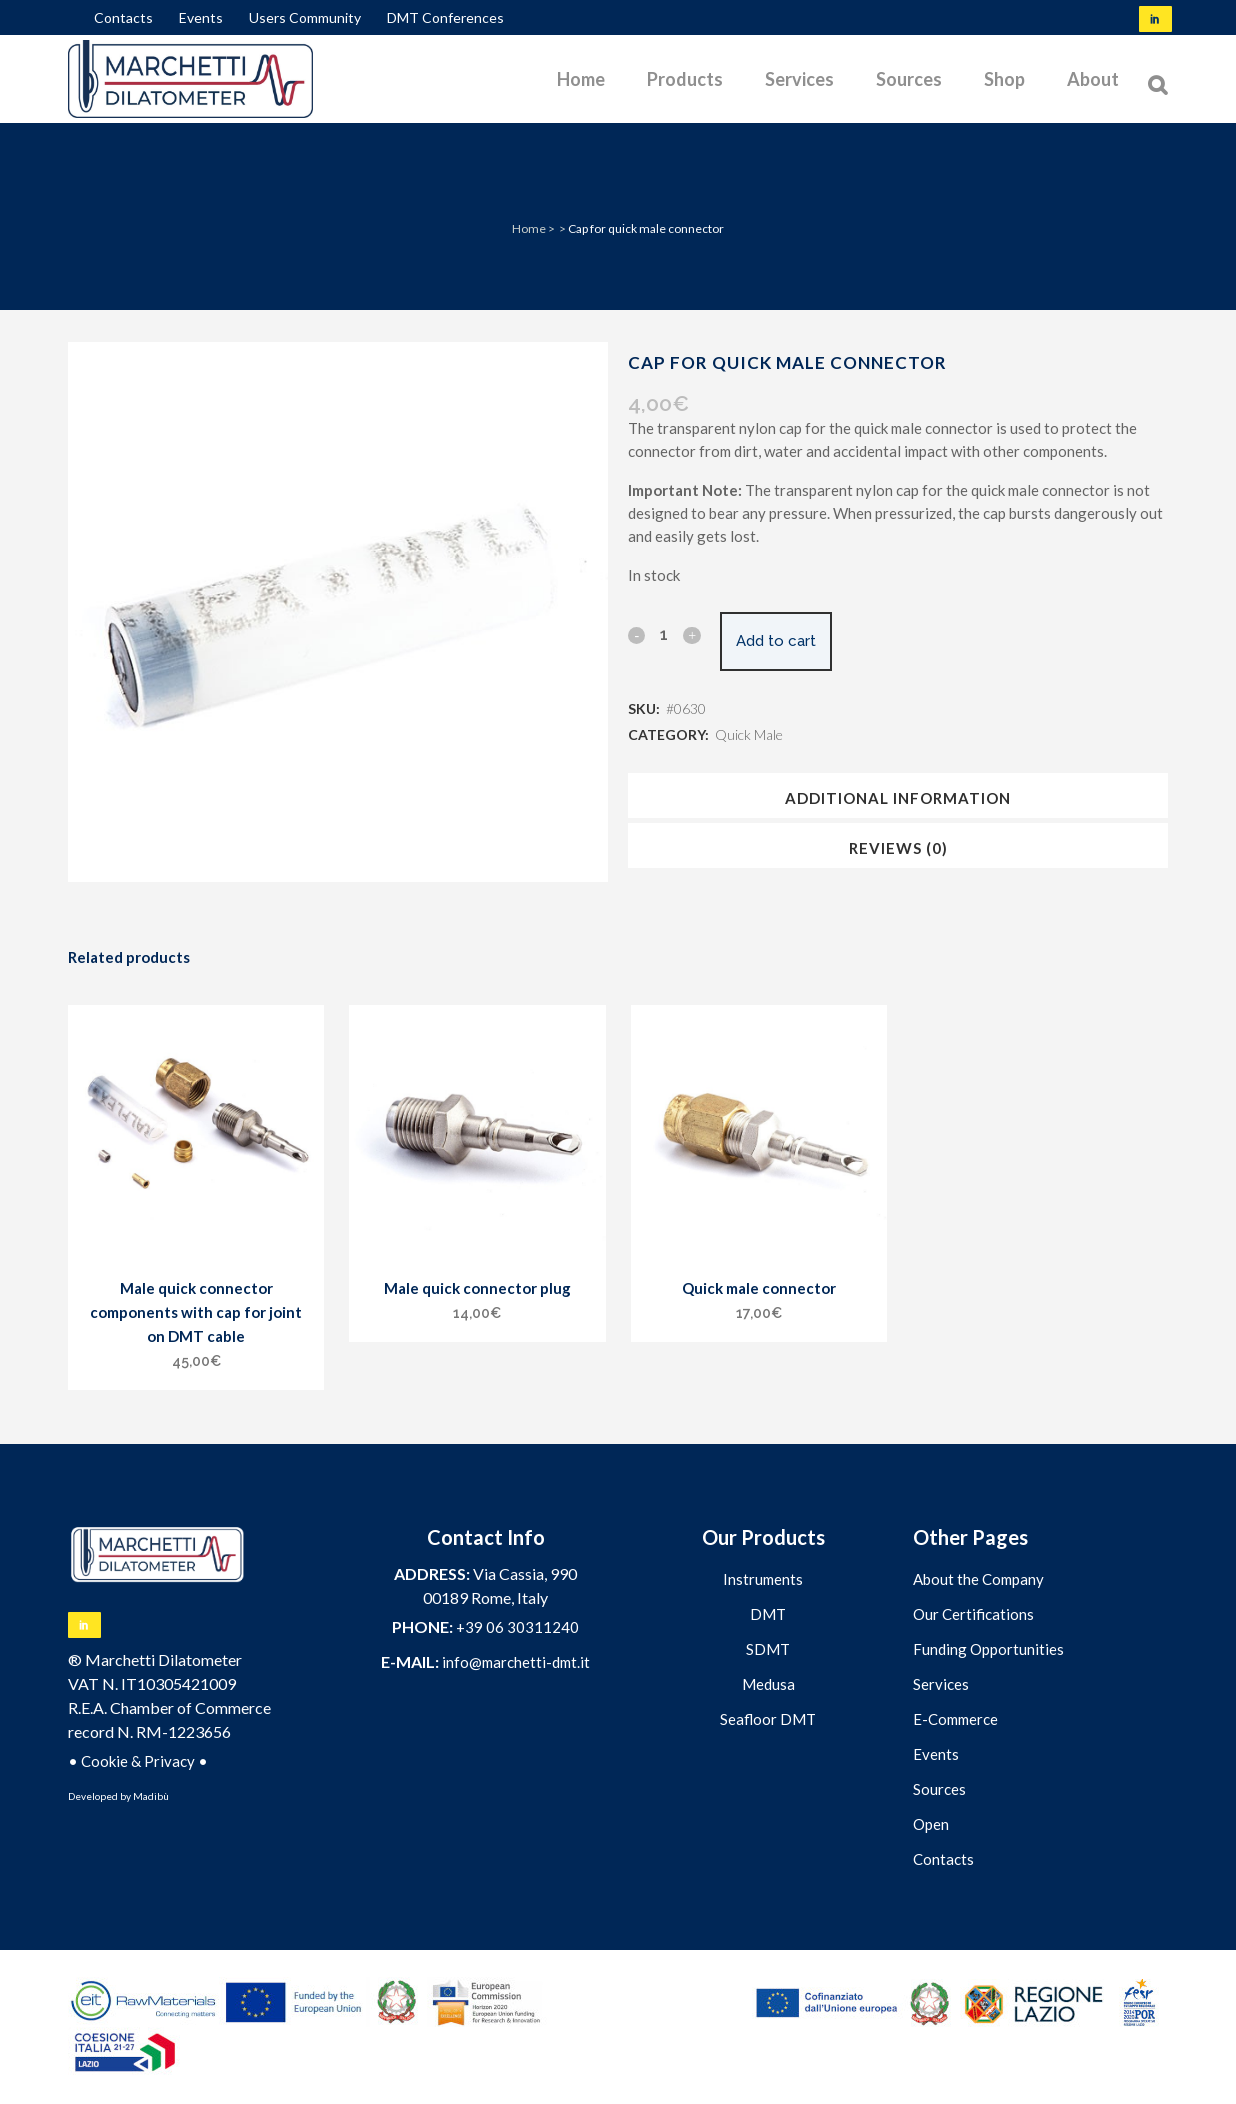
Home (529, 228)
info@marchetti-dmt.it (516, 1662)
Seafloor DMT (768, 1719)
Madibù (151, 1796)
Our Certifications (973, 1614)
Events (201, 17)
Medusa (768, 1684)
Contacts (123, 17)
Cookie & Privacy (138, 1761)
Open (931, 1824)
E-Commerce (955, 1719)
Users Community (305, 17)
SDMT (768, 1649)
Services (941, 1684)
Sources (939, 1789)
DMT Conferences (445, 17)
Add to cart (790, 641)
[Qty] (664, 634)
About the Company (978, 1579)
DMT (768, 1614)
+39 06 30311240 (517, 1627)
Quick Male (749, 734)
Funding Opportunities (988, 1649)
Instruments (763, 1579)
